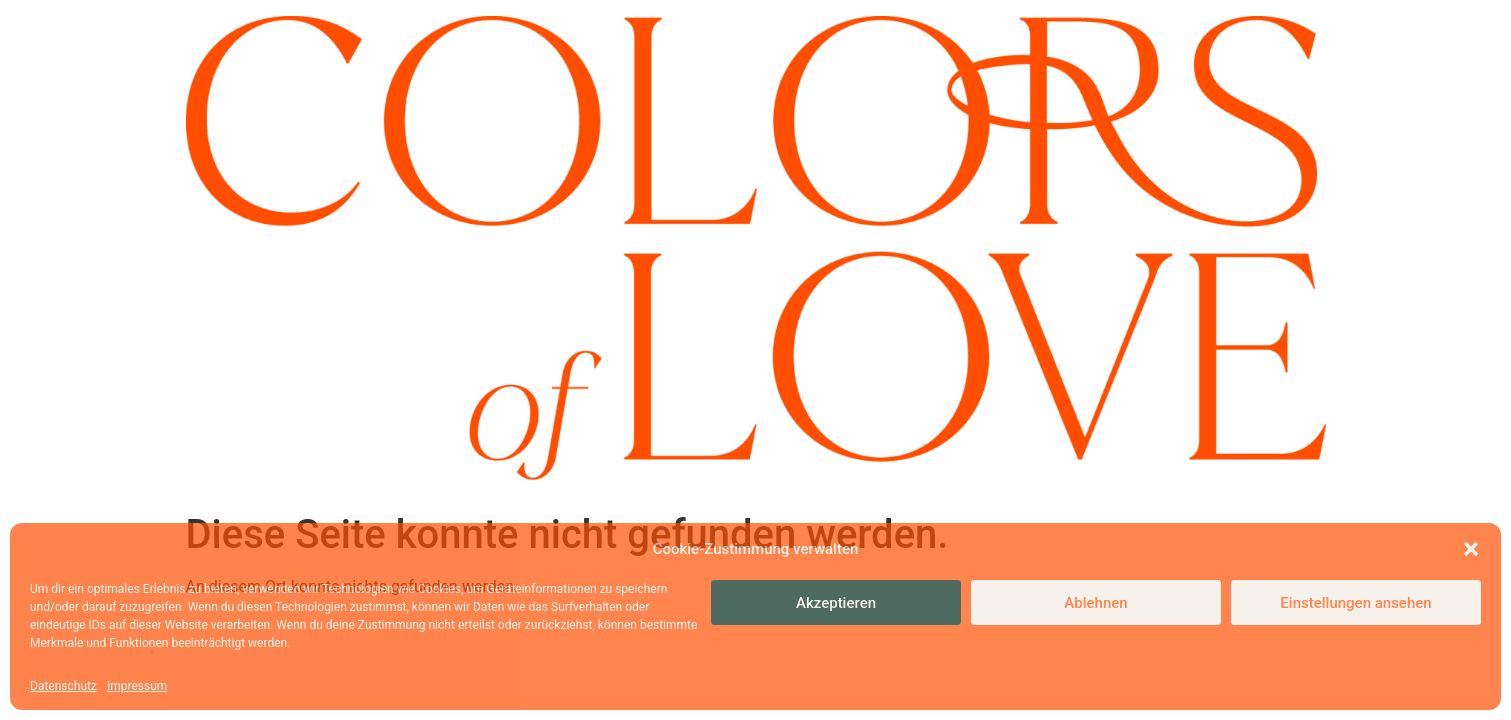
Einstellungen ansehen (1355, 603)
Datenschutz (63, 686)
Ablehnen (1095, 603)
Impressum (137, 686)
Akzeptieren (836, 603)
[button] (1471, 549)
